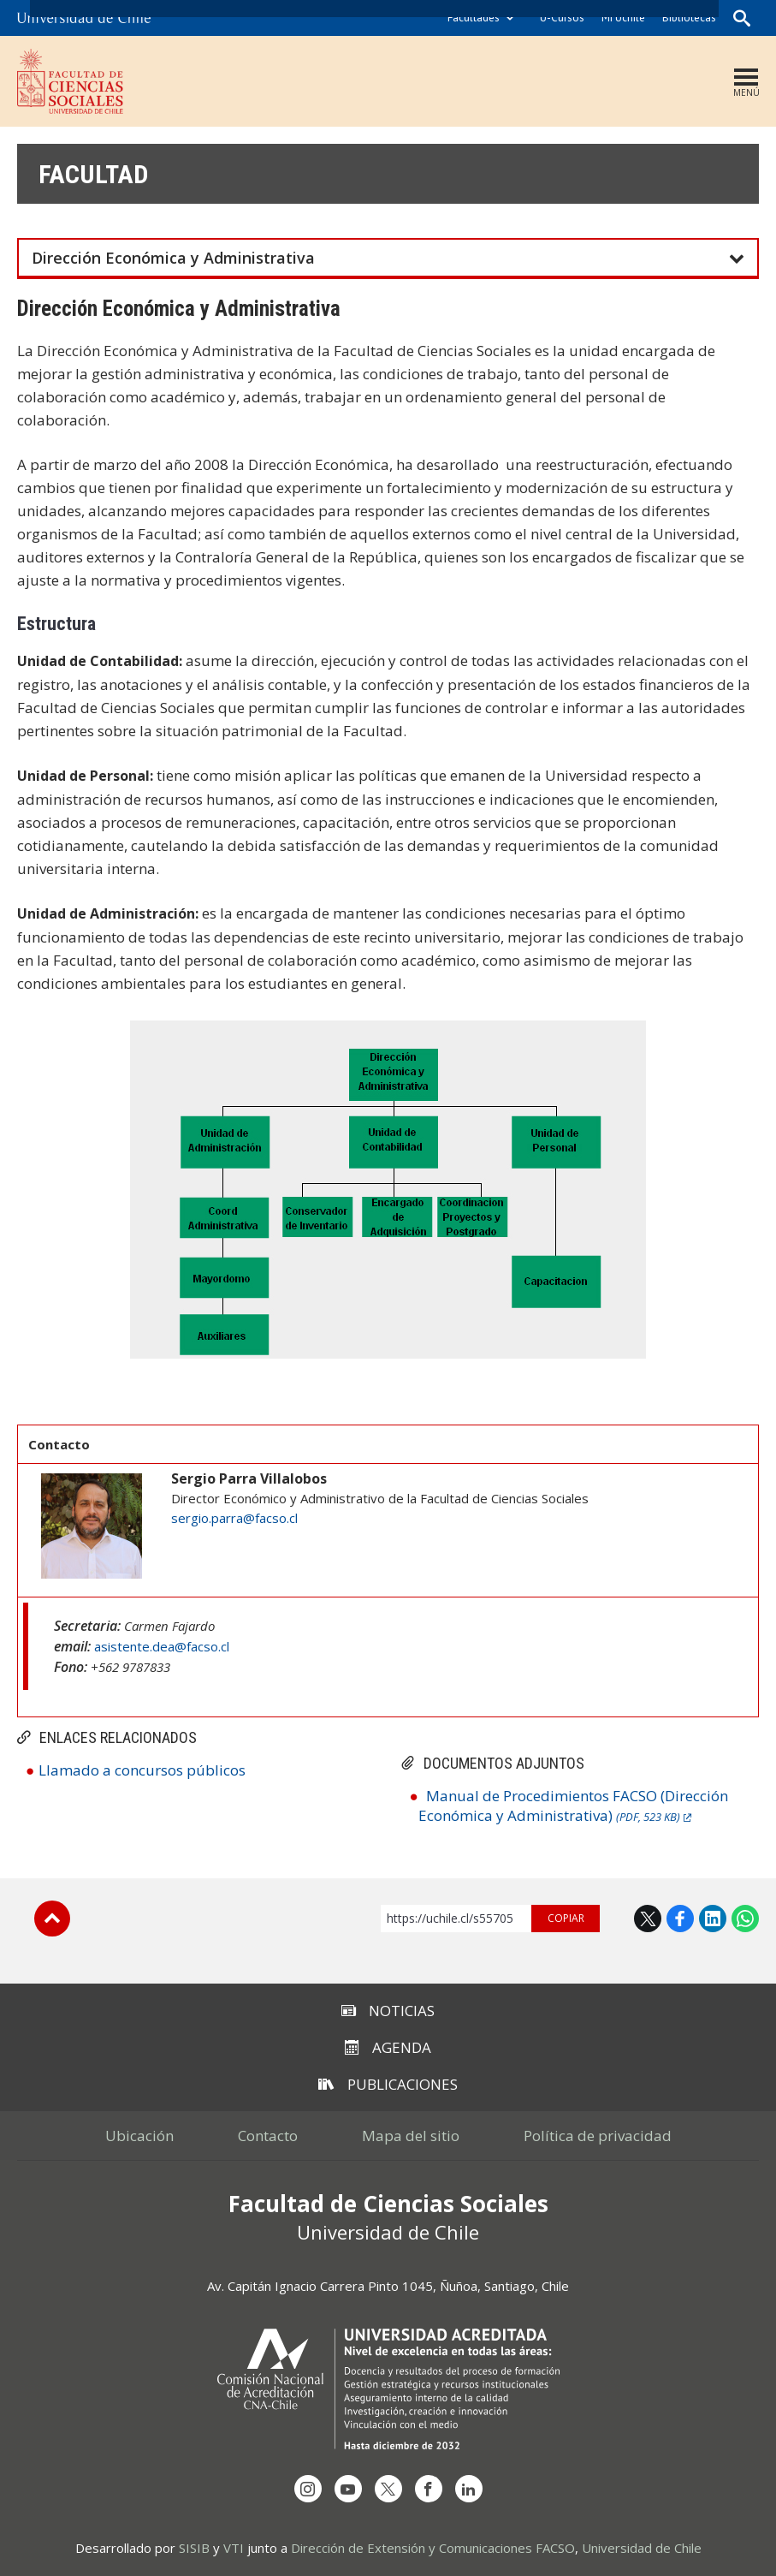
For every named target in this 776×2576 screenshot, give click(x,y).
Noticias (388, 2010)
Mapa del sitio (410, 2135)
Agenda (388, 2047)
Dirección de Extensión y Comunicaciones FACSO (433, 2547)
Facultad (93, 174)
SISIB (194, 2547)
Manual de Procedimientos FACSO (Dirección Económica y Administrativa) (573, 1805)
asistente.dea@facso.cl (161, 1646)
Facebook (680, 1918)
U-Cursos (562, 17)
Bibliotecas (689, 17)
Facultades (473, 17)
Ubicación (139, 2135)
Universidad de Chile (642, 2547)
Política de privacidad (598, 2135)
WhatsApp (745, 1918)
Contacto (268, 2135)
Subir (52, 1918)
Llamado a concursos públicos (142, 1770)
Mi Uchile (623, 17)
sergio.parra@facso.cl (234, 1517)
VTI (233, 2547)
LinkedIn (712, 1918)
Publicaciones (388, 2084)
